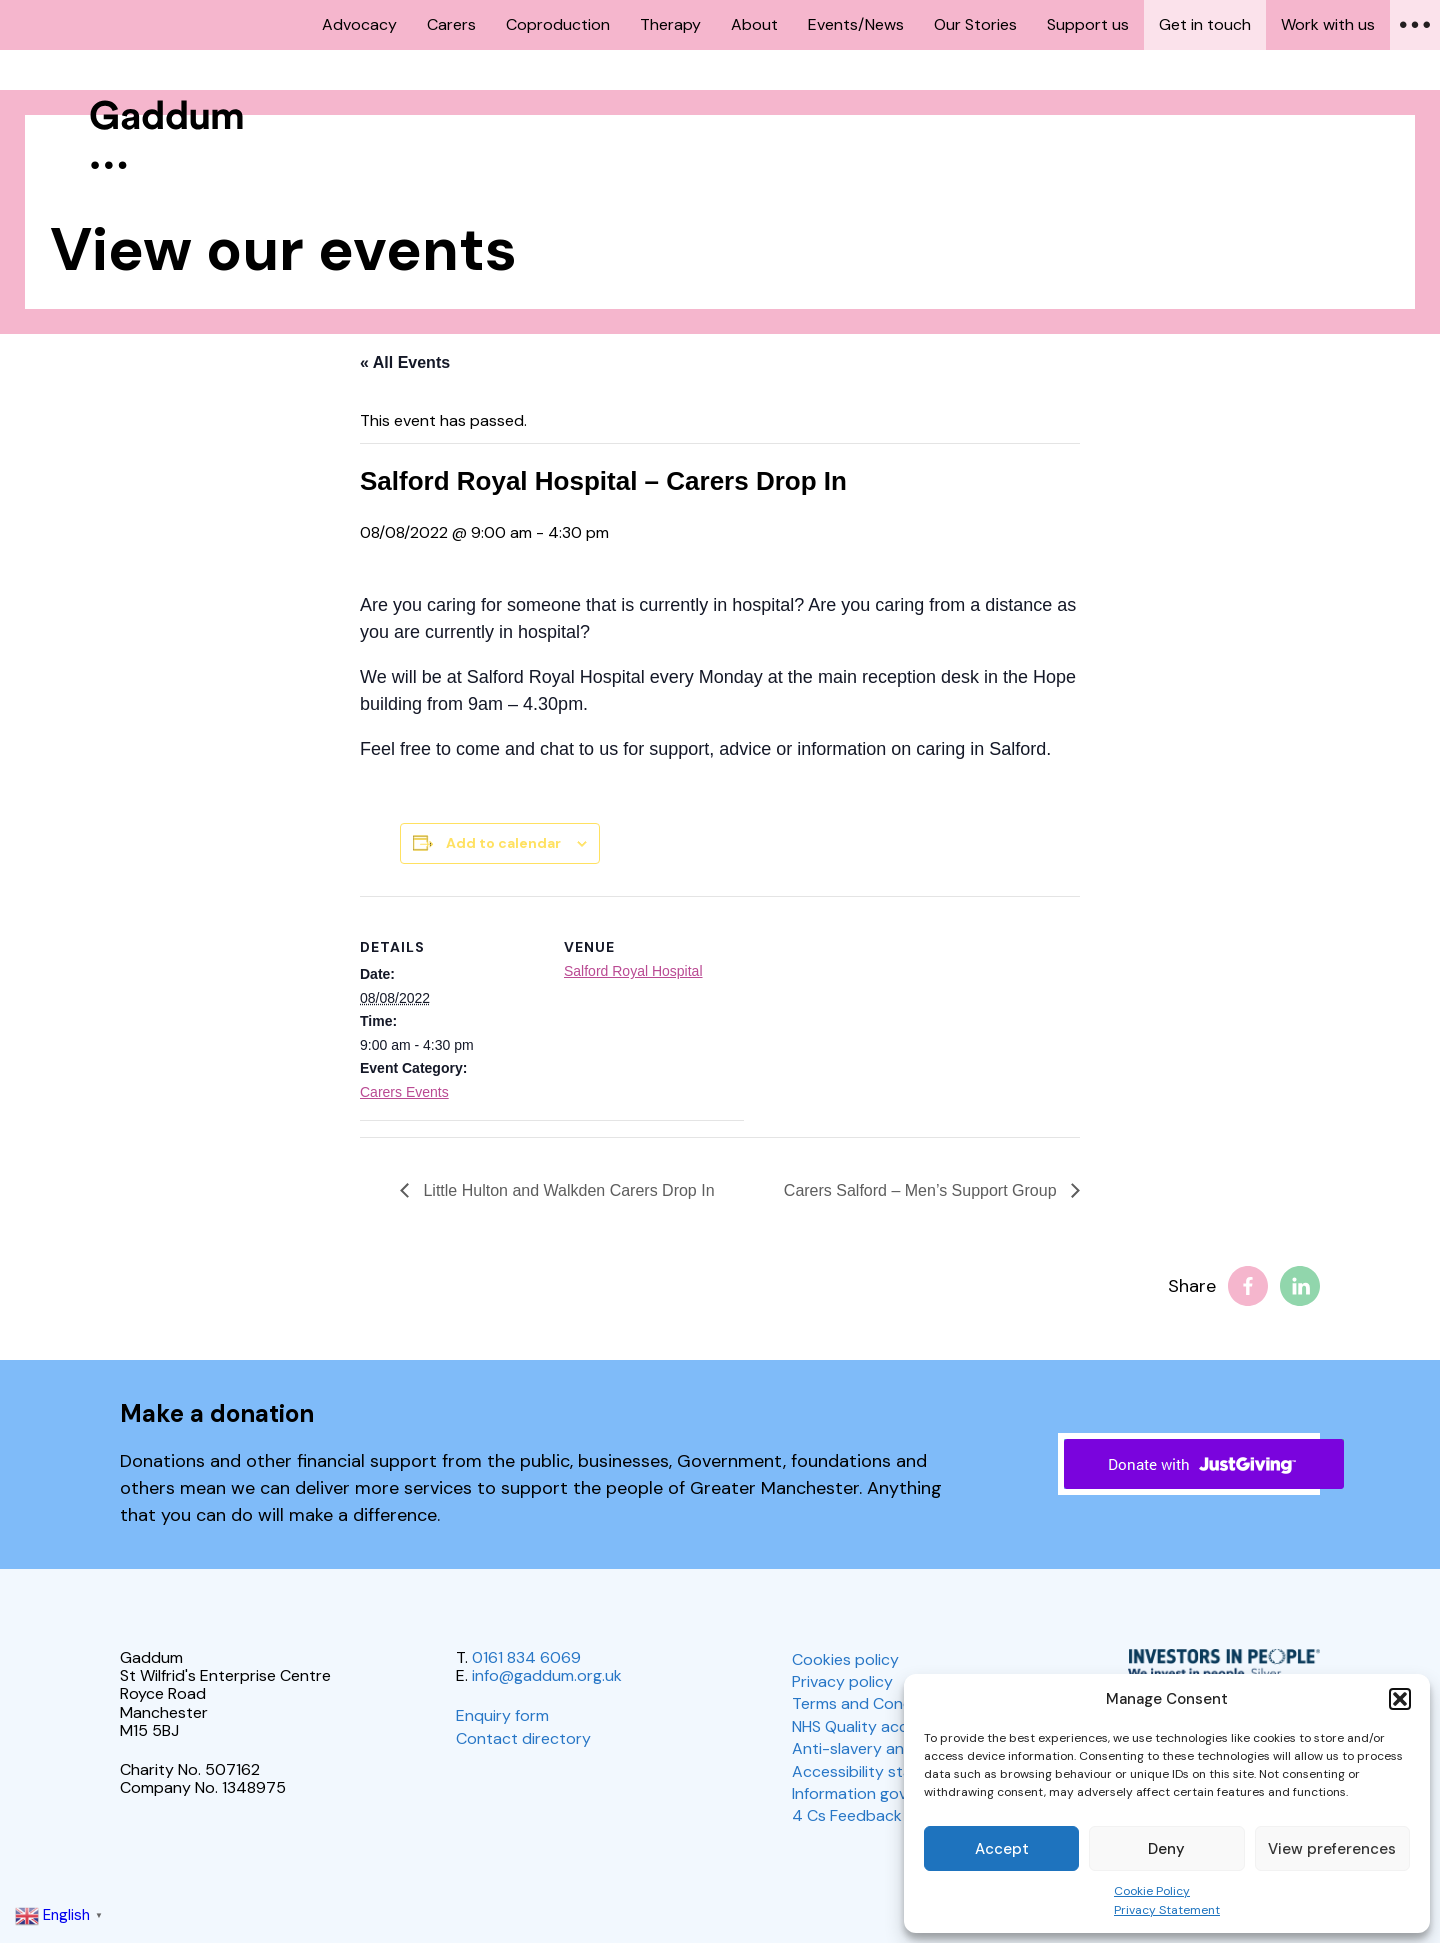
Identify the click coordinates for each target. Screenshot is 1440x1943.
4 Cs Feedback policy (871, 1815)
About (754, 24)
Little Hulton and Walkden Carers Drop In (567, 1190)
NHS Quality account (867, 1726)
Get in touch (1205, 24)
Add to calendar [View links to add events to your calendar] (503, 843)
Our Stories (975, 24)
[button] (1400, 1699)
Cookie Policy (1152, 1891)
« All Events (405, 362)
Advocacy (359, 24)
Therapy (670, 24)
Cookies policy (845, 1659)
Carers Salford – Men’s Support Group (922, 1190)
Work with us (1328, 24)
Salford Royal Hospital (633, 971)
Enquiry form (502, 1715)
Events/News (856, 24)
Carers (451, 24)
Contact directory (523, 1738)
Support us (1088, 24)
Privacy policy (842, 1681)
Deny (1166, 1849)
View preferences (1332, 1849)
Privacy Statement (1167, 1910)
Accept (1002, 1849)
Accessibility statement (879, 1771)
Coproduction (558, 24)
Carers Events (404, 1092)
